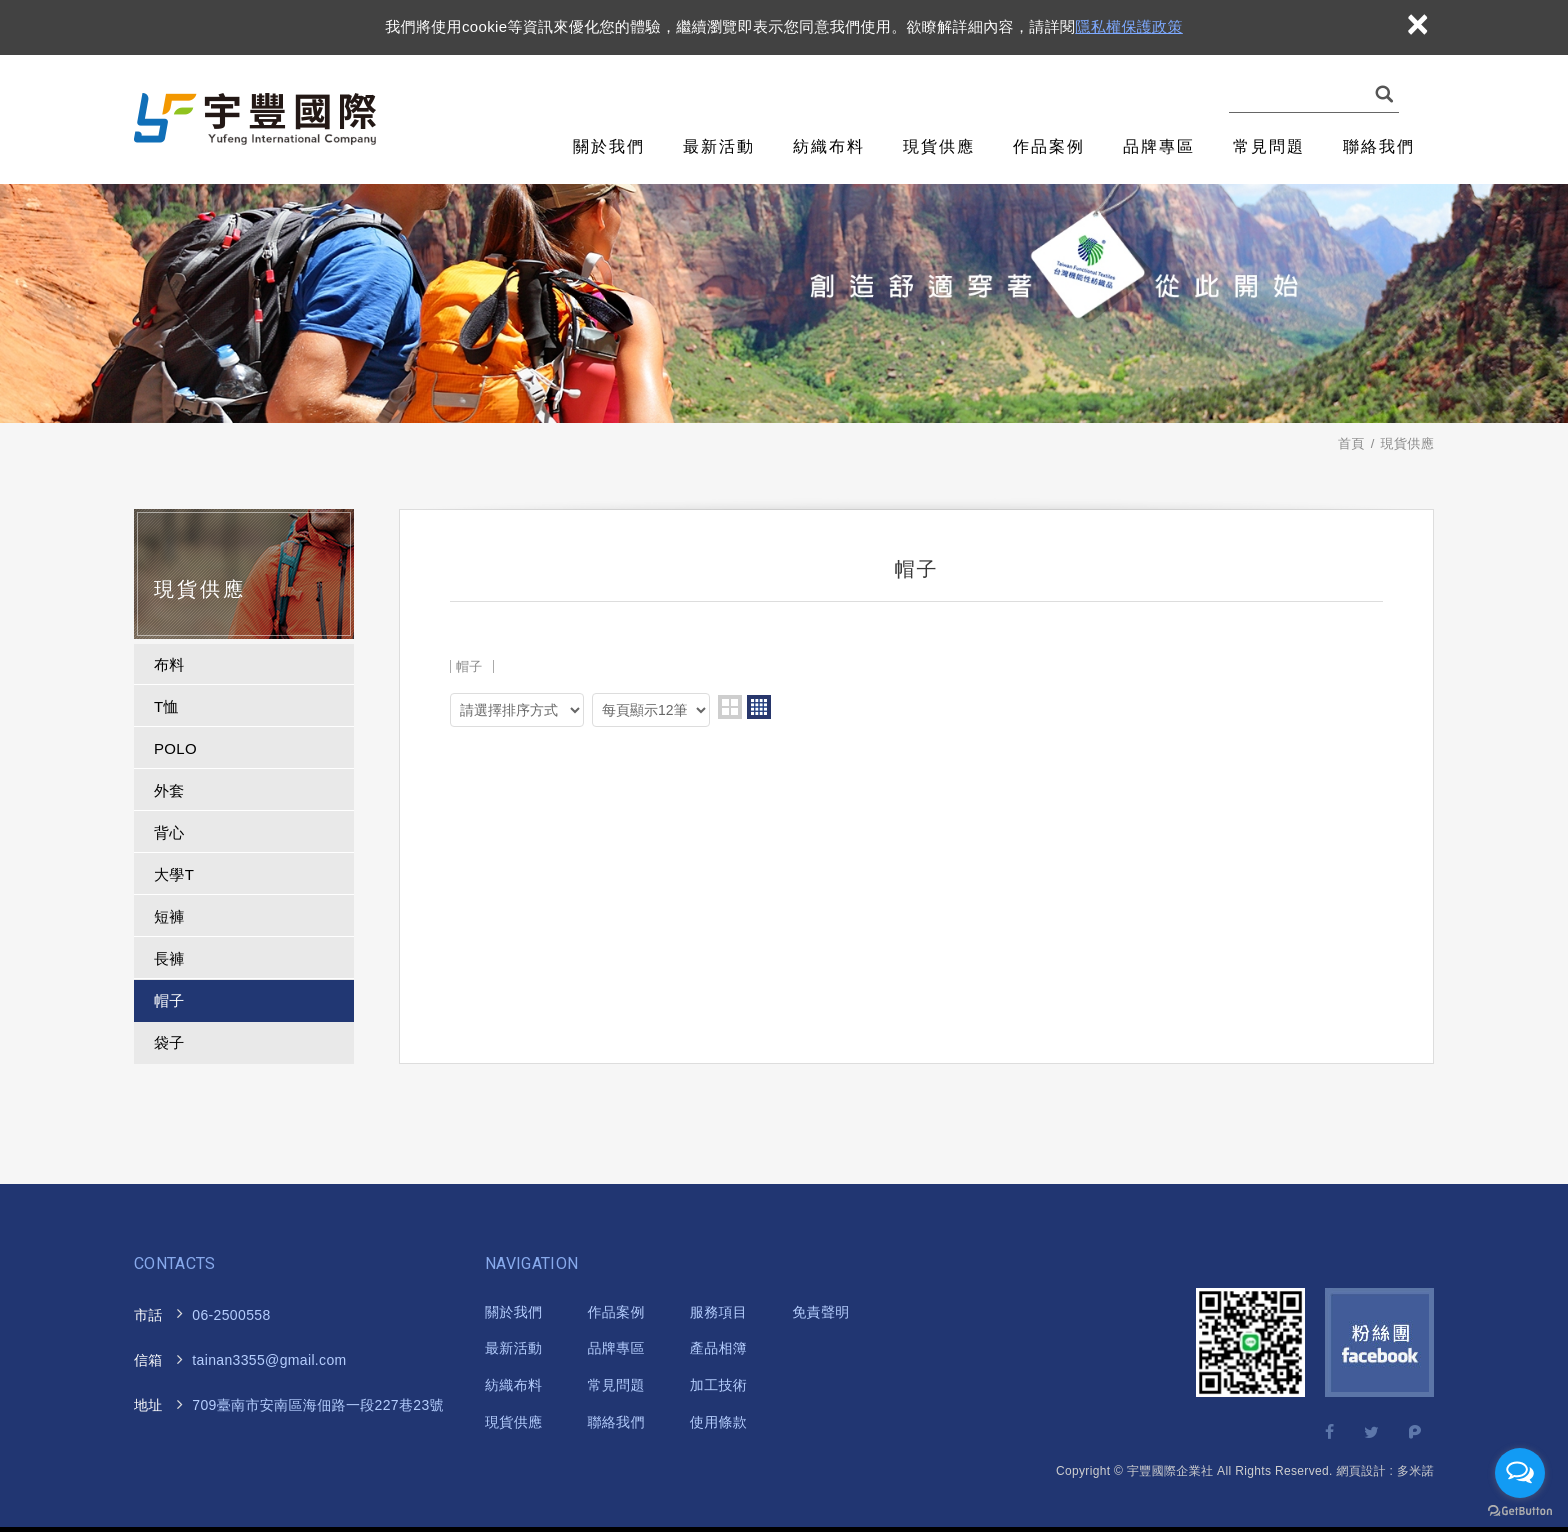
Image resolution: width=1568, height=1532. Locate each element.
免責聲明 (820, 1312)
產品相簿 (718, 1348)
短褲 (169, 916)
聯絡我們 (1379, 146)
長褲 (169, 958)
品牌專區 (1159, 146)
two (730, 707)
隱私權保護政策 (1128, 26)
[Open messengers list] (1520, 1473)
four (759, 707)
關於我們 (609, 146)
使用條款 (718, 1422)
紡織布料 (829, 146)
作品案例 (1049, 146)
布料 (169, 664)
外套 (169, 790)
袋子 (169, 1042)
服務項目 (718, 1312)
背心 (169, 832)
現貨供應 (939, 146)
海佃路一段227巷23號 (305, 1405)
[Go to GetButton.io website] (1520, 1511)
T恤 (166, 706)
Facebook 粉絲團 (1379, 1342)
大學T (174, 874)
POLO (175, 748)
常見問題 (1269, 146)
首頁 (1351, 443)
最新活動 (719, 146)
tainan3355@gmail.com (269, 1360)
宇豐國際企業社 (257, 119)
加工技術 (718, 1385)
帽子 (169, 1000)
